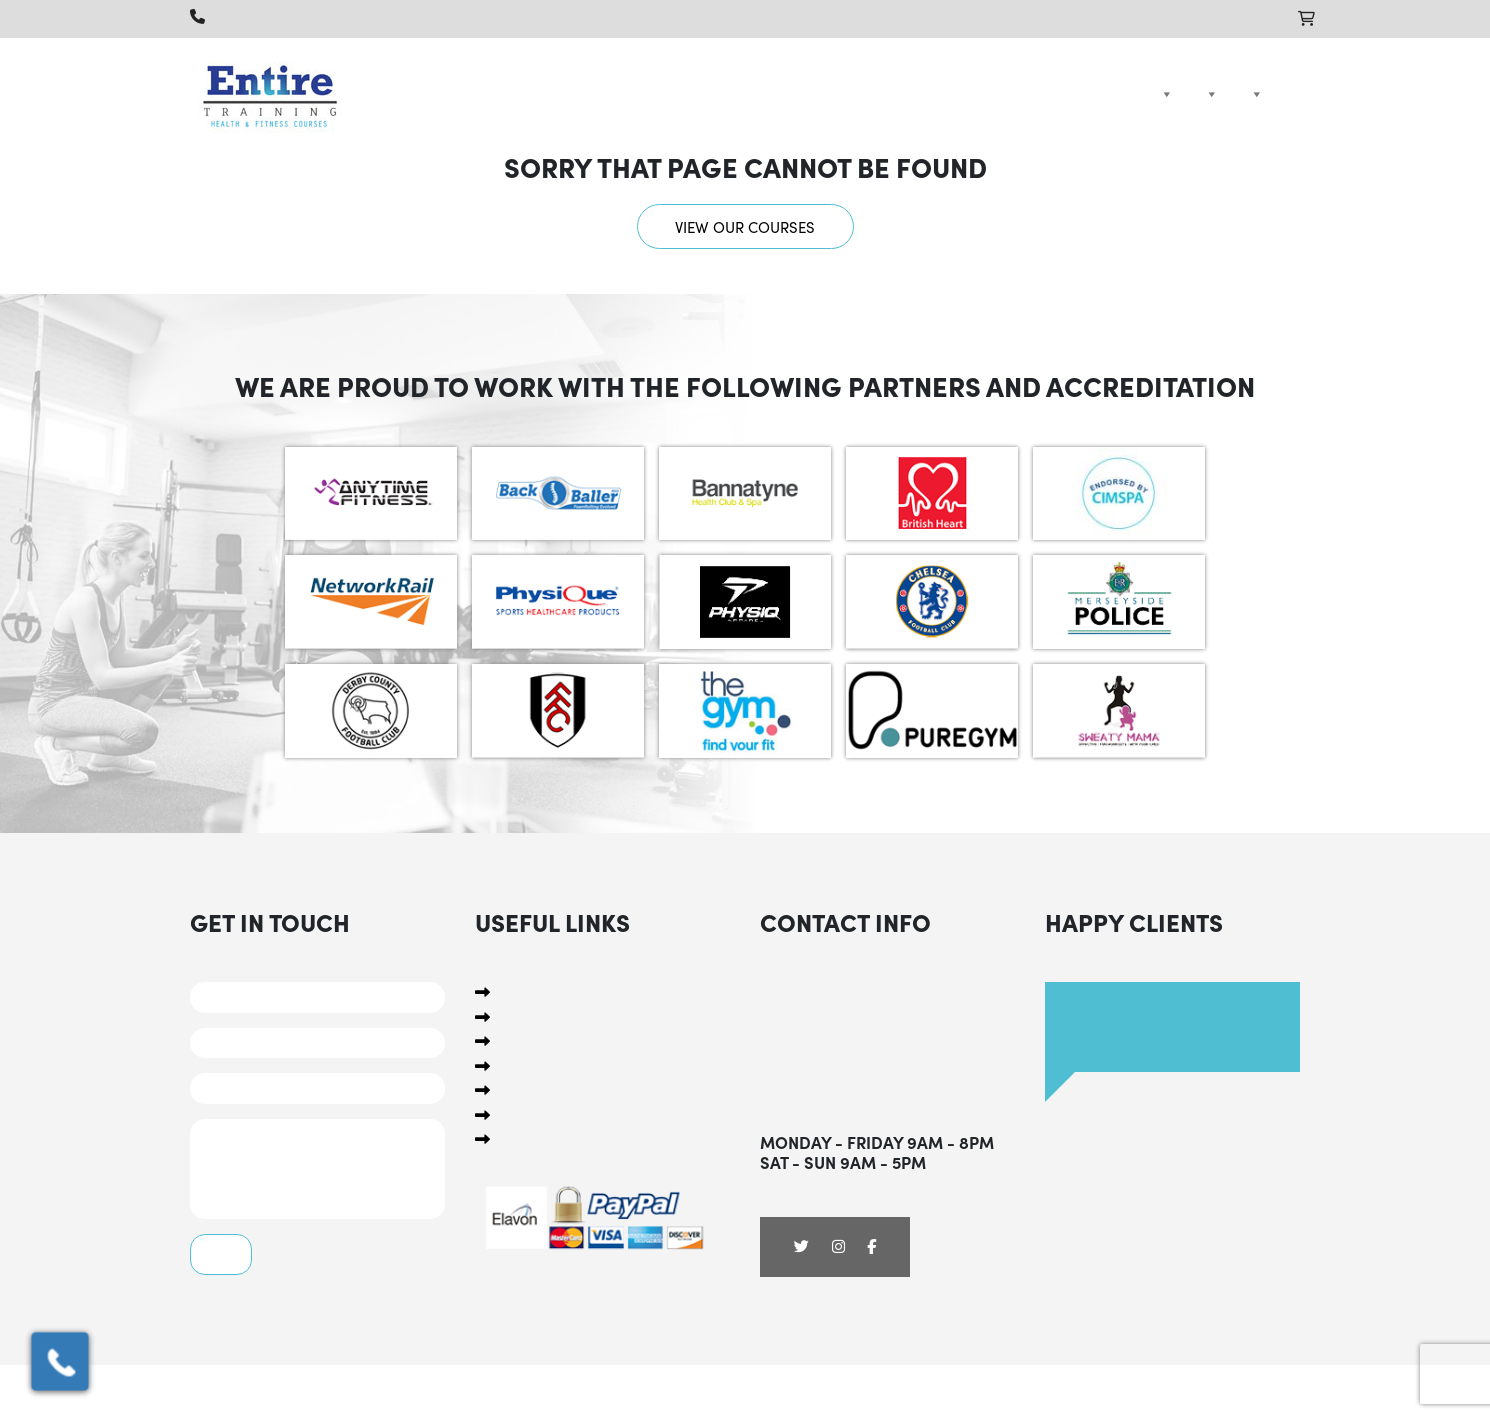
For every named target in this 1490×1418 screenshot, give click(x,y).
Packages (1208, 94)
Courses (1163, 94)
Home (1129, 94)
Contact (1287, 94)
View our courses (745, 226)
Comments (317, 1169)
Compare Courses (1253, 94)
